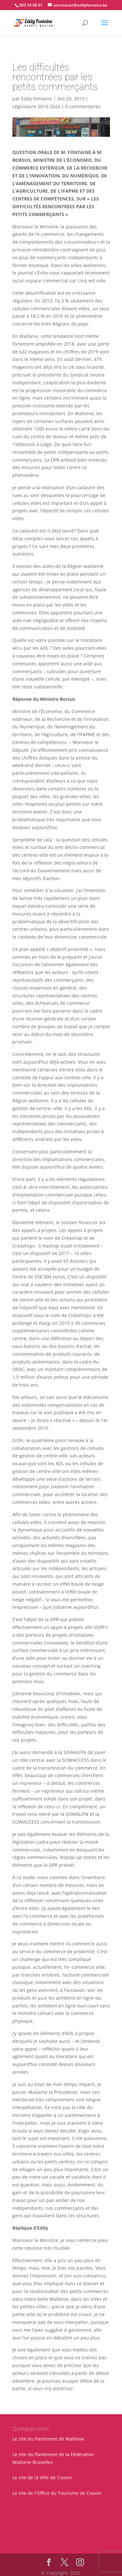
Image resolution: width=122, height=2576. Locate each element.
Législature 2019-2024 (36, 106)
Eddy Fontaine (36, 99)
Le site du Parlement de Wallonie (48, 2439)
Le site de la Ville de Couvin (42, 2477)
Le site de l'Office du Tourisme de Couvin (57, 2493)
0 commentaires (83, 106)
